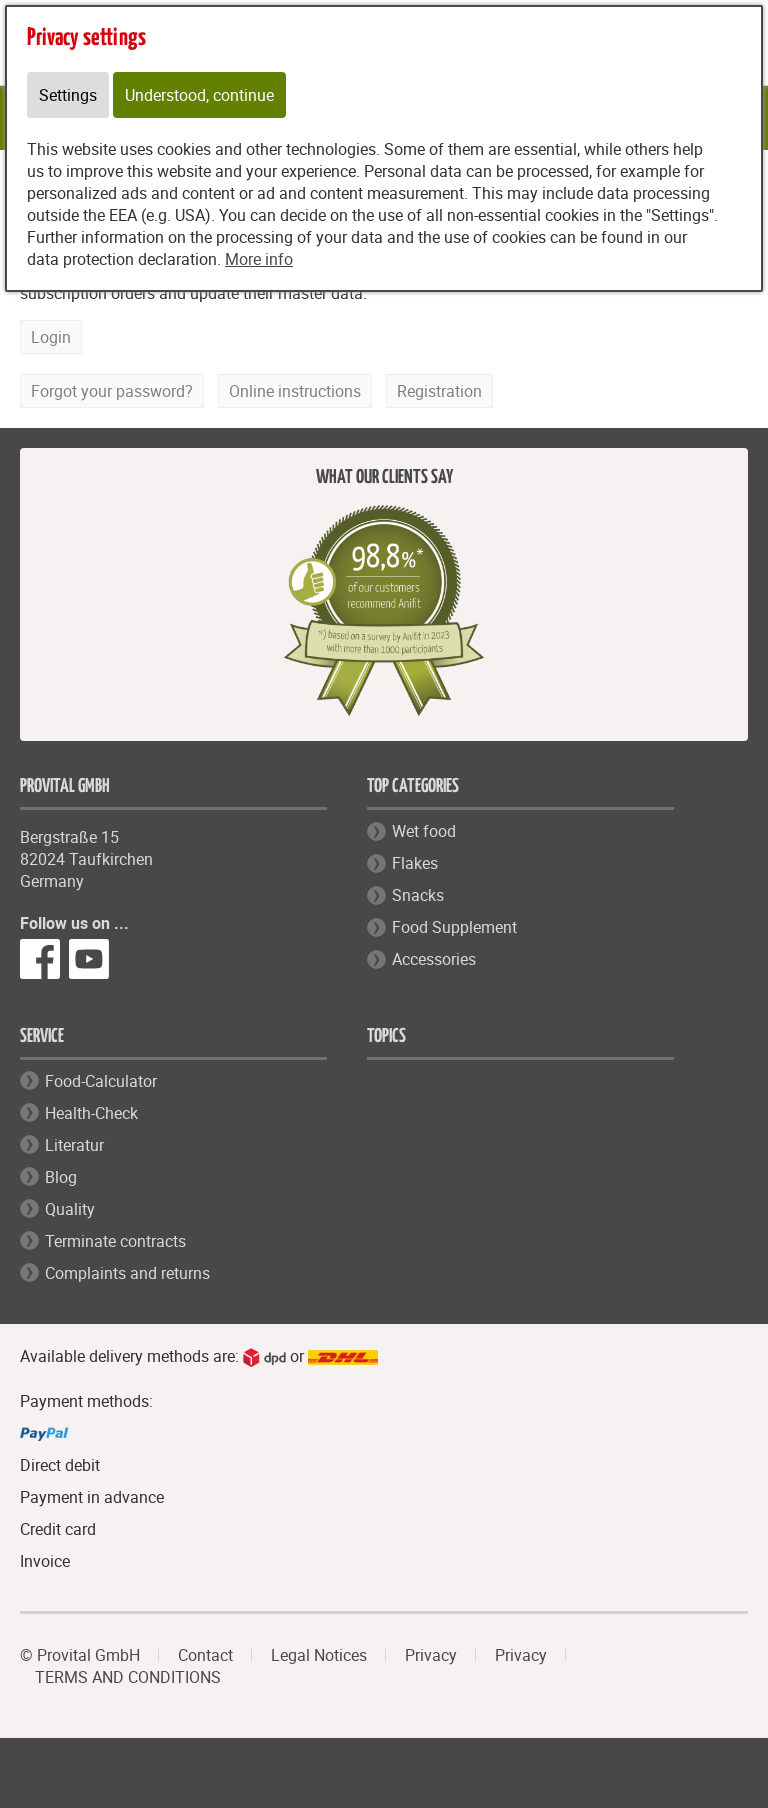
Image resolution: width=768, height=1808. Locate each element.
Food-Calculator (101, 1081)
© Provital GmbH (80, 1655)
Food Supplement (454, 927)
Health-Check (91, 1113)
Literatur (74, 1145)
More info (259, 259)
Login (51, 337)
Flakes (415, 863)
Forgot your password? (112, 391)
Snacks (418, 895)
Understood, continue (199, 95)
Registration (439, 391)
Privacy (431, 1655)
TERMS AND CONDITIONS (128, 1677)
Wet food (424, 831)
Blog (61, 1177)
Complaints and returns (127, 1273)
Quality (70, 1209)
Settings (68, 95)
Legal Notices (319, 1655)
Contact (205, 1655)
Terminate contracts (115, 1241)
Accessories (434, 959)
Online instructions (295, 391)
